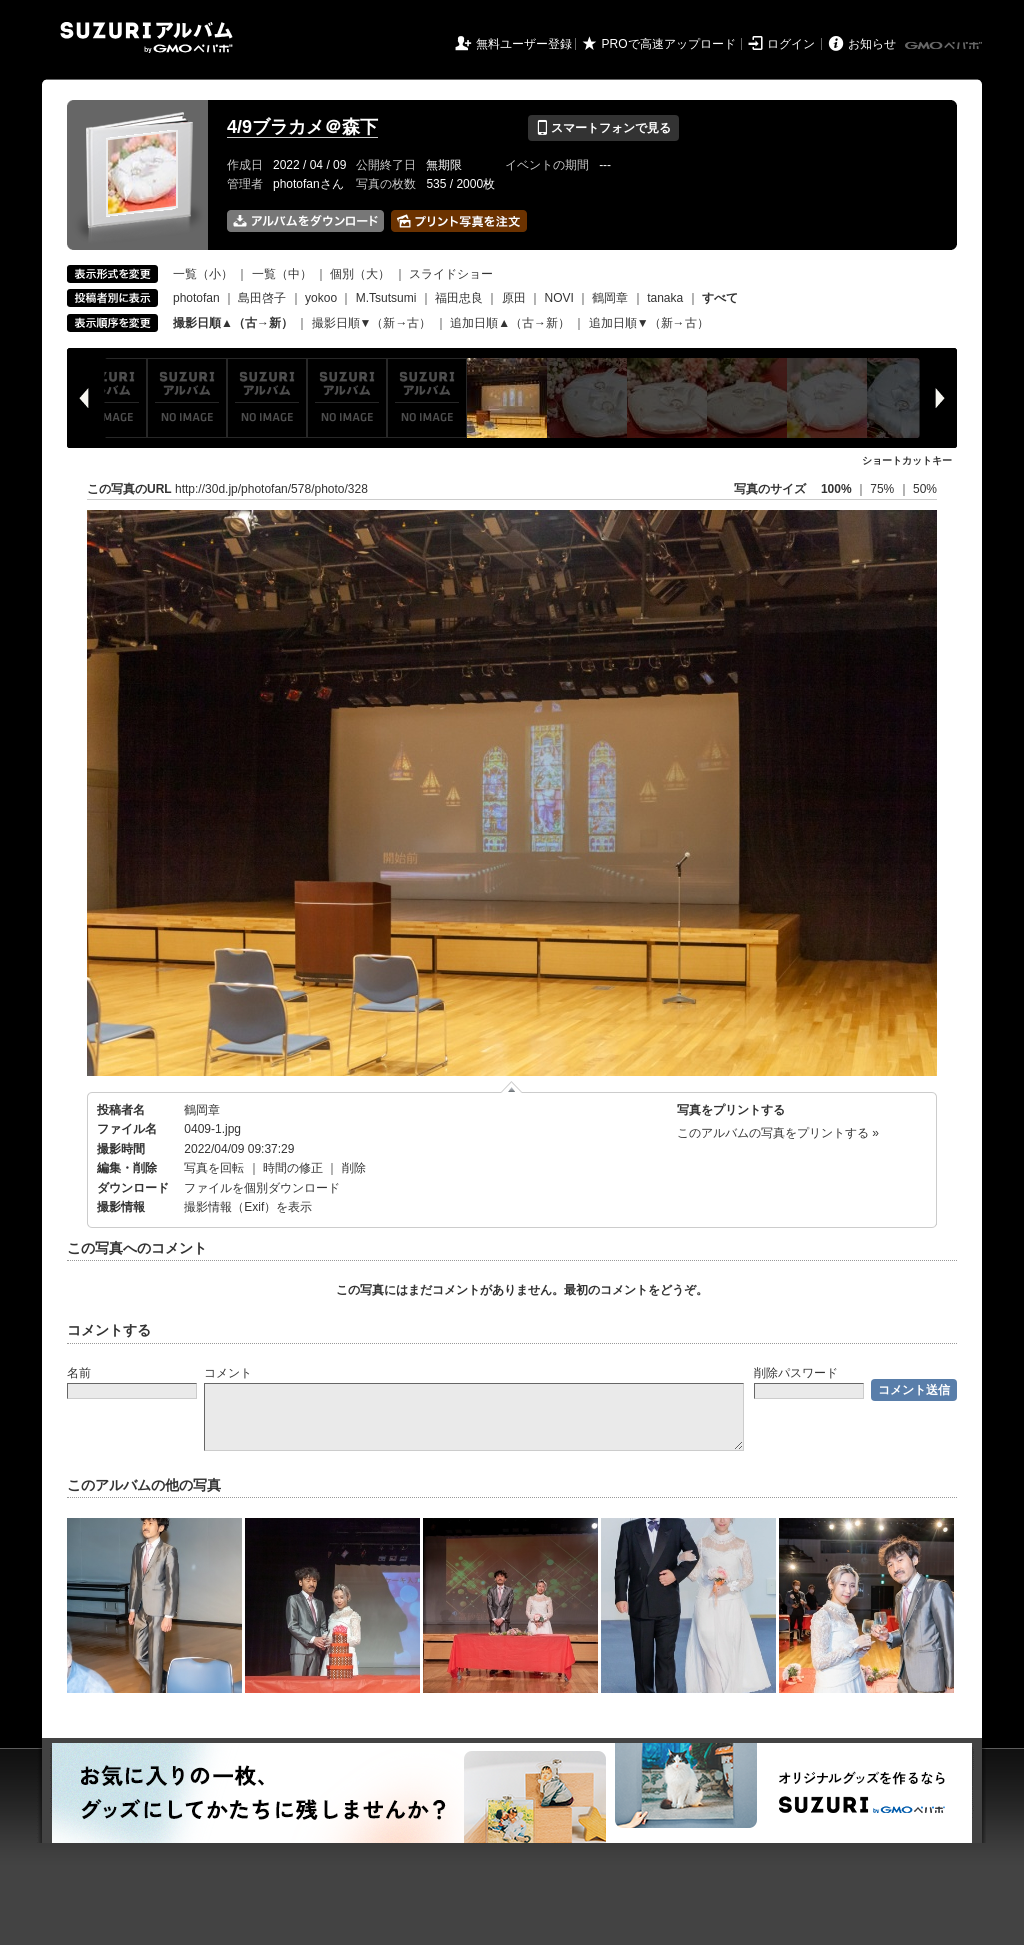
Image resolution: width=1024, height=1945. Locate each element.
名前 (79, 1373)
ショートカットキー (907, 460)
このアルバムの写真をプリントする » (778, 1133)
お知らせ (872, 44)
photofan (196, 298)
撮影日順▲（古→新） (233, 323)
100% (836, 489)
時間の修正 (293, 1168)
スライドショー (451, 274)
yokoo (321, 298)
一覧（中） (282, 274)
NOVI (558, 298)
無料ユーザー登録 (524, 44)
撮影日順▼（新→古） (372, 323)
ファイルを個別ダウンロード (262, 1188)
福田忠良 (459, 298)
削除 (354, 1168)
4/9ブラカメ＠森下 (302, 127)
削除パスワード (796, 1373)
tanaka (665, 298)
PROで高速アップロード (669, 44)
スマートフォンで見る (603, 128)
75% (883, 489)
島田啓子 (262, 298)
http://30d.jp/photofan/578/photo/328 (271, 489)
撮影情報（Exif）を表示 (248, 1207)
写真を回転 (214, 1168)
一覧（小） (203, 274)
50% (925, 489)
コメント (228, 1373)
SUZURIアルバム (146, 37)
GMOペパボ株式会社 (945, 46)
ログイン (791, 44)
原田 (514, 298)
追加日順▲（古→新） (510, 323)
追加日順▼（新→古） (649, 323)
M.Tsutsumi (386, 298)
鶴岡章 (610, 298)
